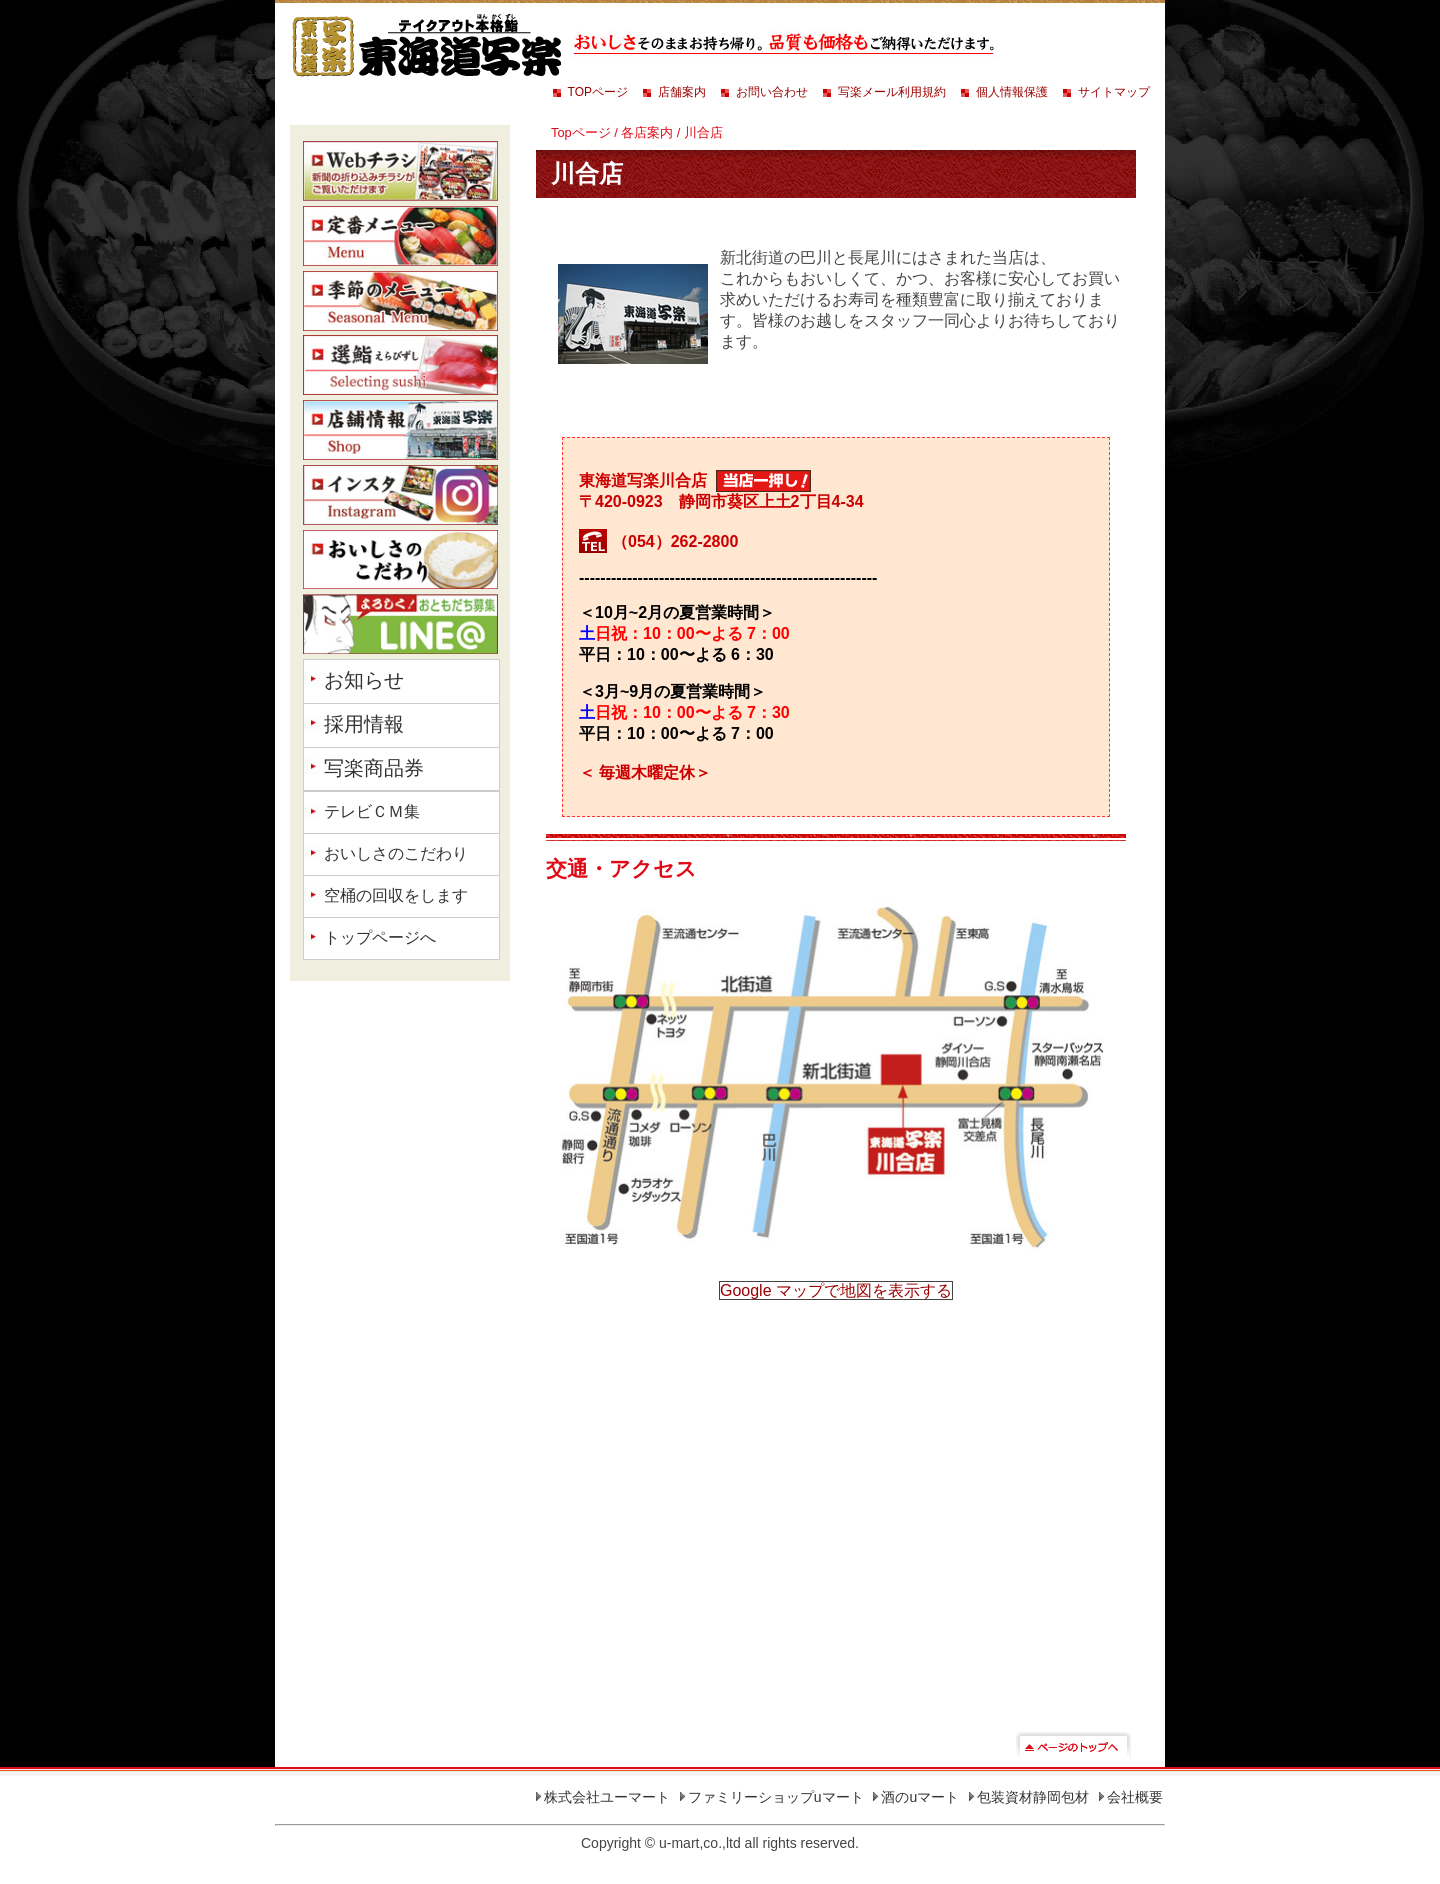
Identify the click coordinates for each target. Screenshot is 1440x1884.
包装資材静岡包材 (1033, 1797)
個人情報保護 (1012, 92)
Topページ (581, 132)
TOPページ (598, 92)
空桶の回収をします (396, 895)
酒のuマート (920, 1797)
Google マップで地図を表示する (836, 1290)
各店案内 (647, 132)
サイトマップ (1114, 92)
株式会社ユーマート (607, 1797)
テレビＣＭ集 (372, 811)
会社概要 (1135, 1797)
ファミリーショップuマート (776, 1797)
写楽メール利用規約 (892, 92)
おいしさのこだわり (396, 853)
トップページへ (380, 937)
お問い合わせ (772, 92)
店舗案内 (682, 92)
